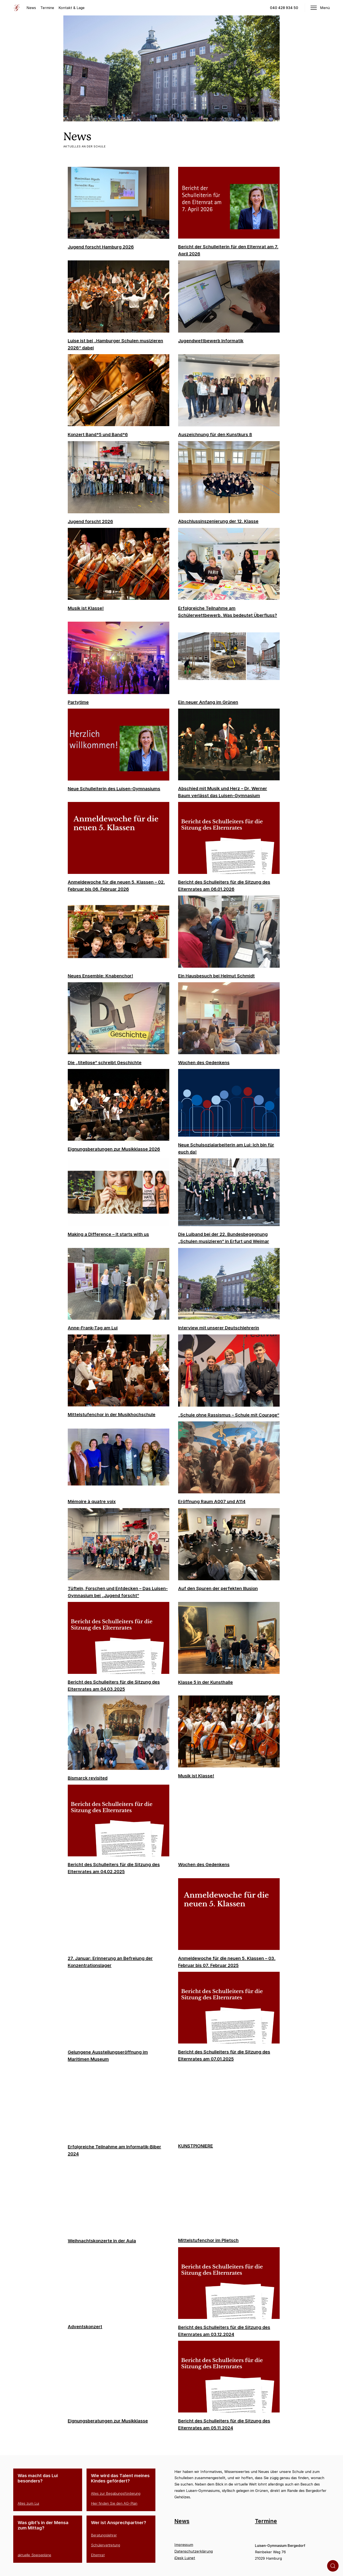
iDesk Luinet (184, 2558)
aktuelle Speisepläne (34, 2555)
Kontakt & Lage (71, 8)
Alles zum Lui (28, 2503)
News (31, 8)
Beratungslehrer (104, 2535)
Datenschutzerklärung (193, 2551)
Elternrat (98, 2555)
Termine (47, 8)
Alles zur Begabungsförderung (116, 2493)
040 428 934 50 (284, 8)
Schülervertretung (105, 2545)
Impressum (183, 2544)
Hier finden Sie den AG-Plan (114, 2503)
